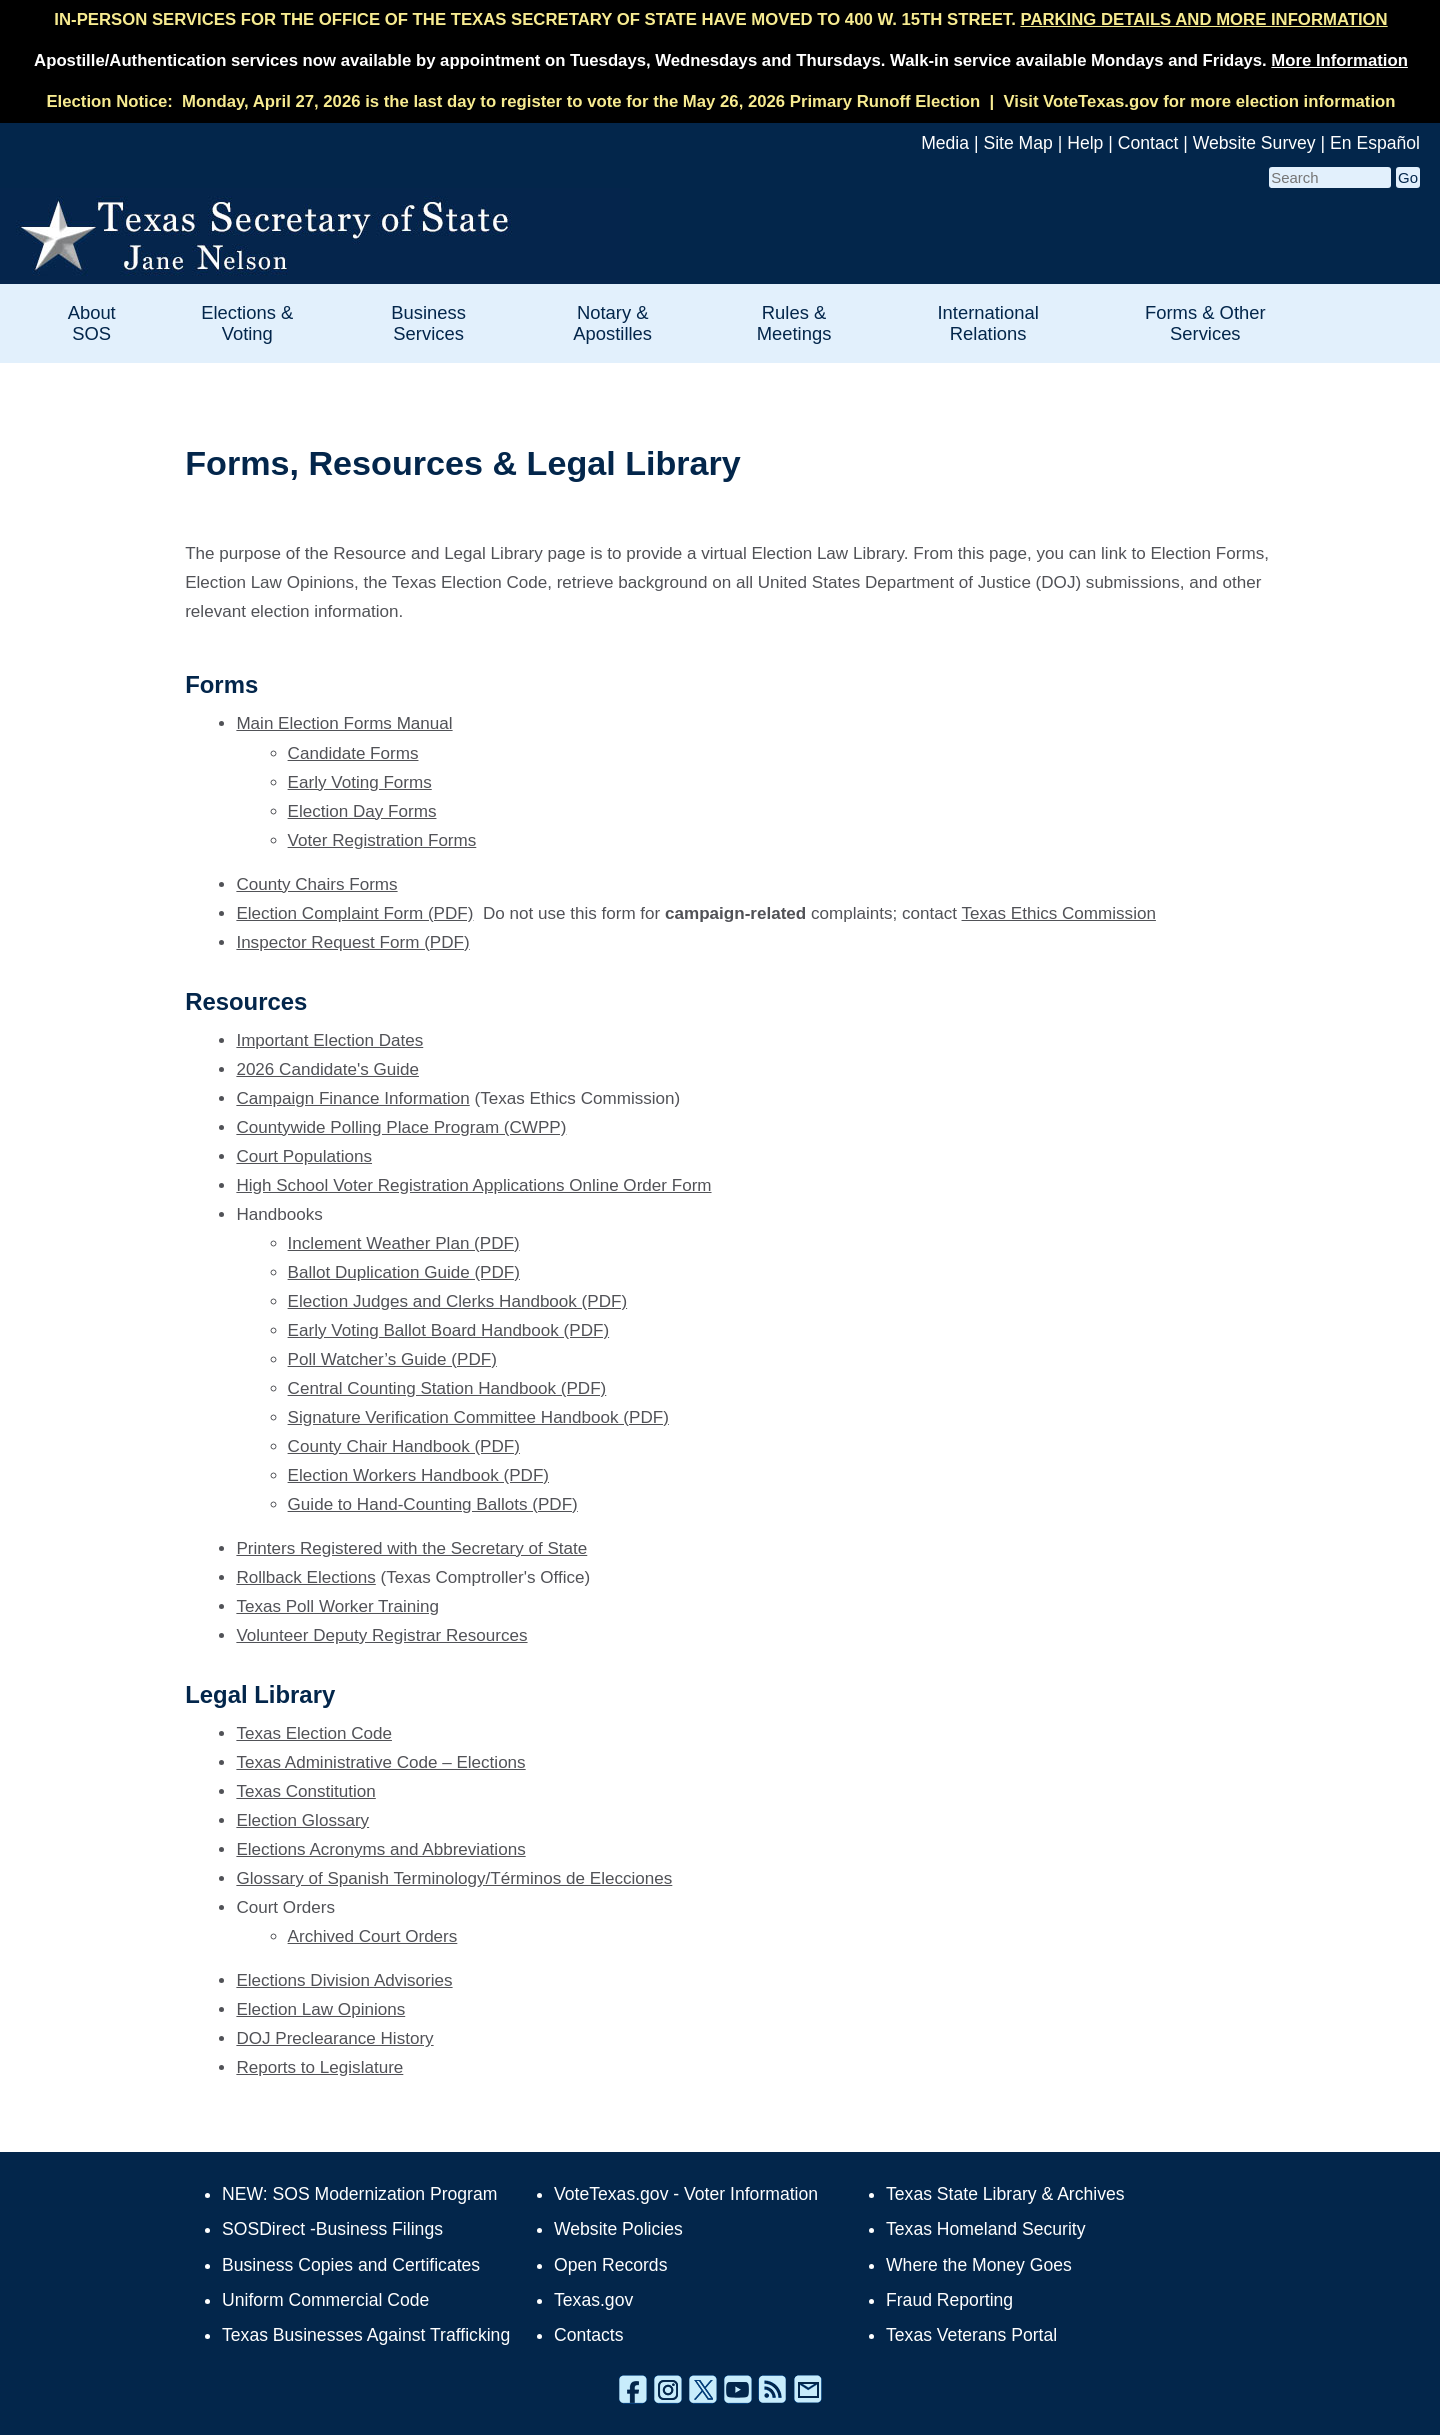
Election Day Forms (362, 811)
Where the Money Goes (979, 2265)
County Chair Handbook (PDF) (404, 1446)
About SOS (92, 323)
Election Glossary (302, 1820)
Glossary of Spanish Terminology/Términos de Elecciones (454, 1878)
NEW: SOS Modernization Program (359, 2194)
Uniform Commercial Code (325, 2300)
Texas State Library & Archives (1005, 2194)
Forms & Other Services (1205, 323)
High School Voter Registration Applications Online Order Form (473, 1185)
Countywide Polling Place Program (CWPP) (401, 1127)
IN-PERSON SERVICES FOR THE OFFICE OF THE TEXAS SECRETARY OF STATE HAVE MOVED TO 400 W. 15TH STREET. (720, 19)
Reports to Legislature (319, 2067)
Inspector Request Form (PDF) (352, 942)
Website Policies (618, 2229)
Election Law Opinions (320, 2009)
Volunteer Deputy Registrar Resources (381, 1635)
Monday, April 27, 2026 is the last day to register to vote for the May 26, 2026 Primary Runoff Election (581, 101)
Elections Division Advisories (344, 1980)
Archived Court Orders (373, 1936)
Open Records (610, 2265)
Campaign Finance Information (352, 1098)
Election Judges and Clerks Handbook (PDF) (458, 1301)
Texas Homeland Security (985, 2229)
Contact (1148, 143)
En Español (1375, 143)
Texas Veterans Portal (971, 2335)
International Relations (988, 323)
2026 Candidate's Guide (327, 1069)
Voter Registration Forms (382, 840)
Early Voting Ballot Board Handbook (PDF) (449, 1330)
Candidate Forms (353, 753)
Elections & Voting (247, 323)
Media (945, 143)
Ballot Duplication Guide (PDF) (404, 1272)
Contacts (588, 2335)
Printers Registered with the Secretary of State (411, 1548)
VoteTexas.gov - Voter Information (686, 2194)
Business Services (428, 323)
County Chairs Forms (316, 884)
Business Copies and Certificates (351, 2265)
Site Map (1017, 143)
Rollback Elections (305, 1577)
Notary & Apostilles (612, 323)
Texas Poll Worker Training (337, 1606)
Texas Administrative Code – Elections (380, 1762)
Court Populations (304, 1156)
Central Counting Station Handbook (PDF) (447, 1388)
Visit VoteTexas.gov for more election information (1199, 101)
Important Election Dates (329, 1040)
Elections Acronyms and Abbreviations (380, 1849)
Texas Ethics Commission (1059, 913)
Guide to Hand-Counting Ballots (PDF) (433, 1504)
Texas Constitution (305, 1791)
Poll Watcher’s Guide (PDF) (392, 1359)
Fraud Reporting (949, 2300)
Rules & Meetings (794, 323)
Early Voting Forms (360, 782)
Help (1085, 143)
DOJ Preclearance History (334, 2038)
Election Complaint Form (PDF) (354, 913)
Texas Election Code (314, 1733)
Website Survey (1254, 143)
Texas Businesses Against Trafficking (366, 2335)
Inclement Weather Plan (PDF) (404, 1243)
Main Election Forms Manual (344, 723)
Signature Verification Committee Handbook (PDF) (478, 1417)
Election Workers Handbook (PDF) (418, 1475)
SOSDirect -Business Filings (332, 2229)
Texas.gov (593, 2300)
